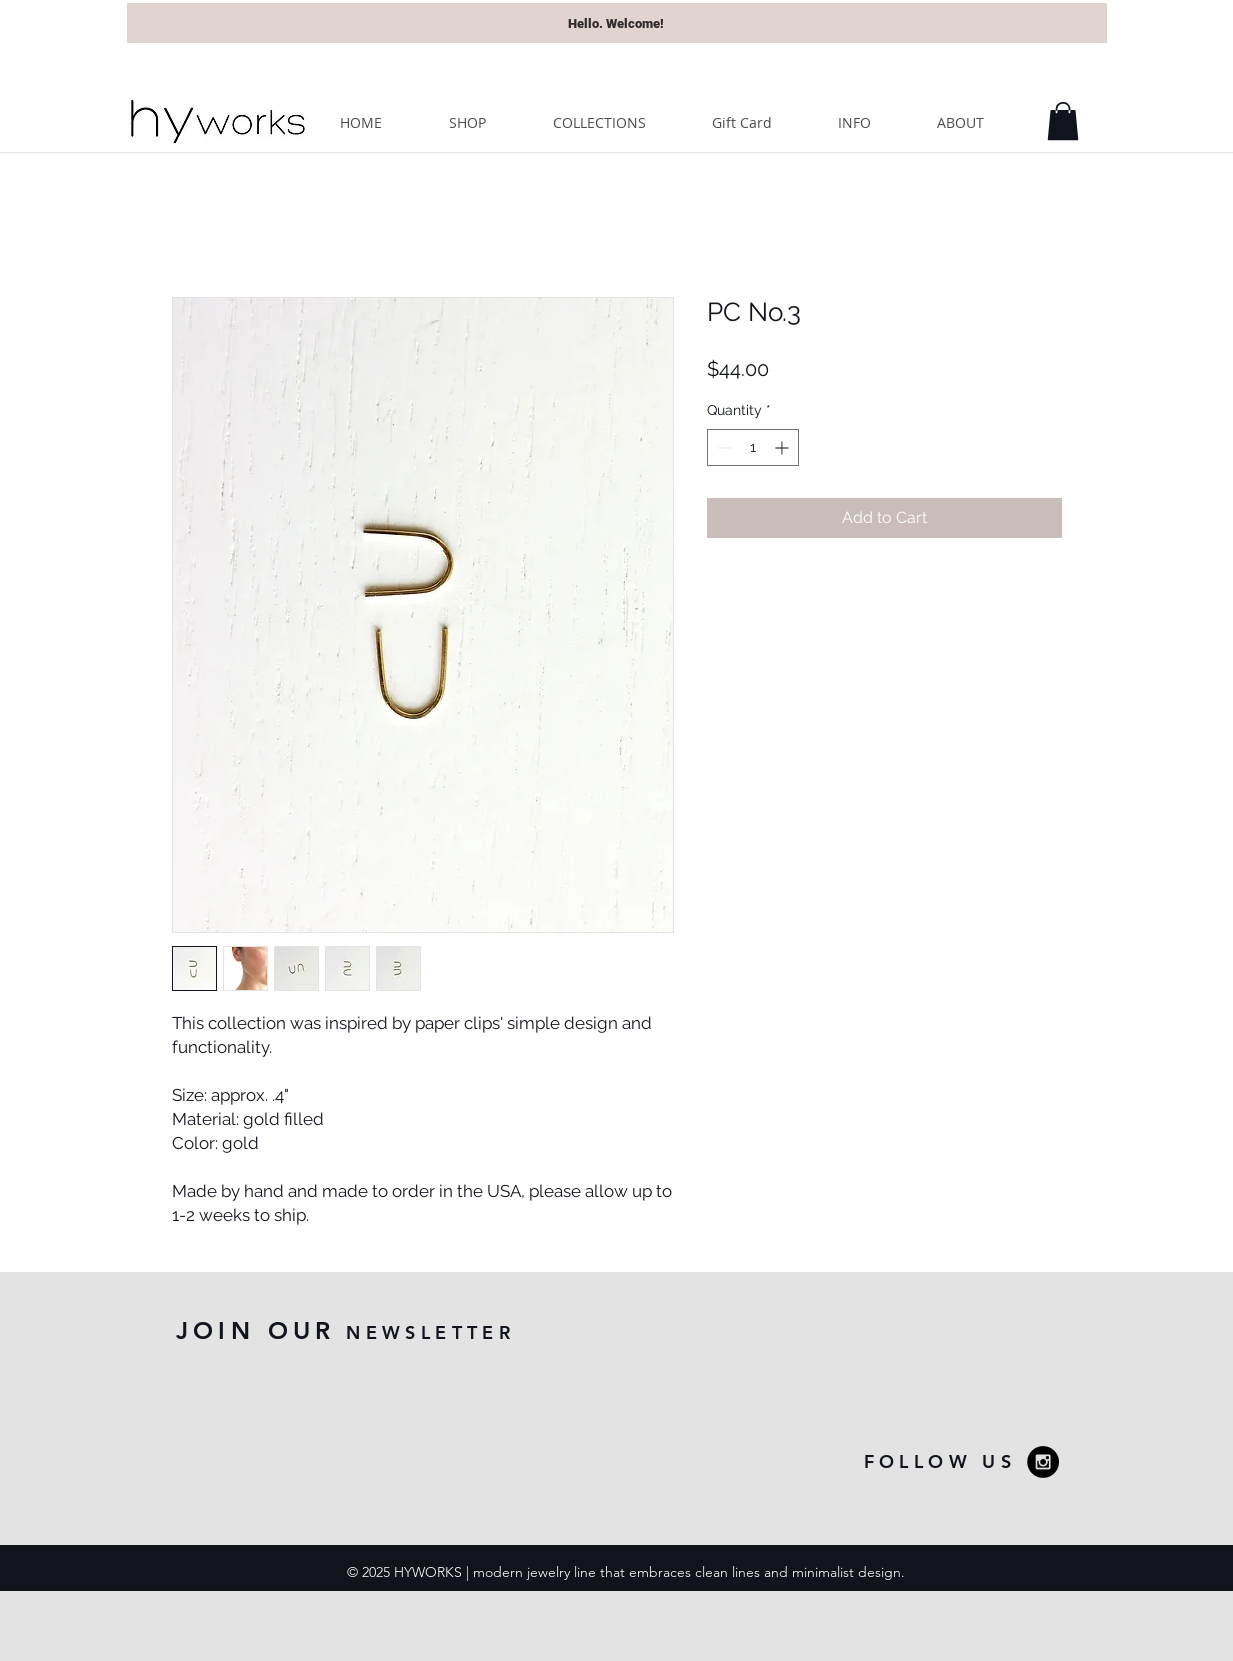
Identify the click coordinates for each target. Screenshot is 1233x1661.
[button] (1063, 121)
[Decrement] (722, 447)
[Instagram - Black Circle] (1043, 1462)
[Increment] (783, 447)
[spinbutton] (753, 447)
